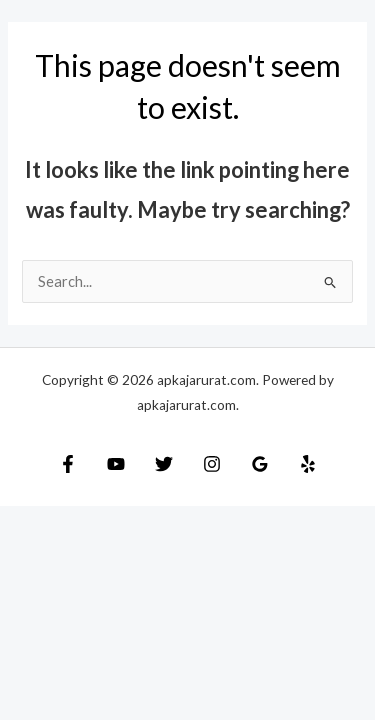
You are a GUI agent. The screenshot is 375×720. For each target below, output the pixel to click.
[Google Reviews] (260, 464)
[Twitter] (164, 464)
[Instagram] (212, 464)
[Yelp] (308, 464)
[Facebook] (68, 464)
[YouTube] (116, 464)
